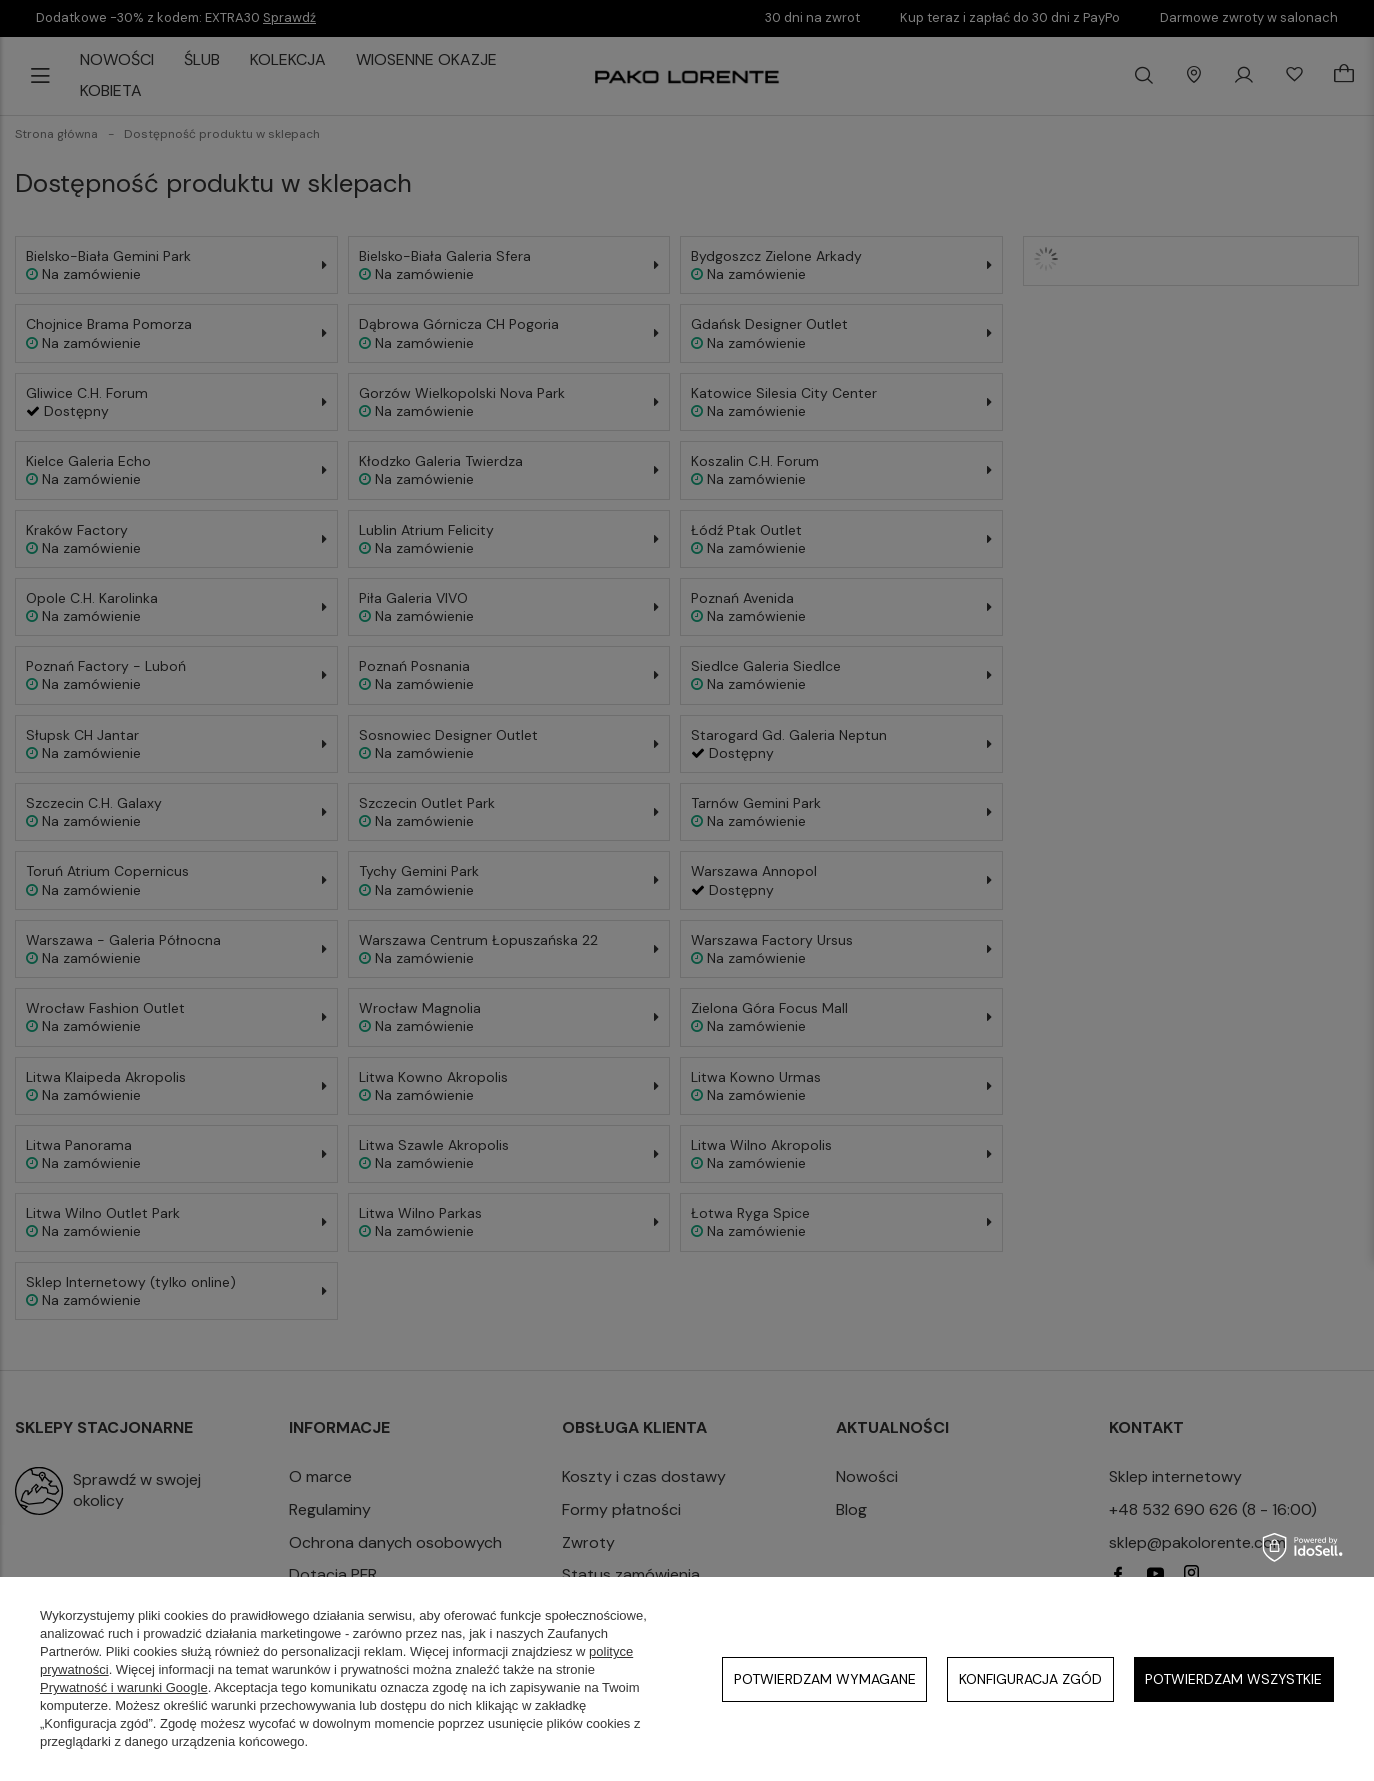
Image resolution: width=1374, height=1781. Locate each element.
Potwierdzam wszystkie (1233, 1679)
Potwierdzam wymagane (825, 1679)
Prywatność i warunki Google (124, 1687)
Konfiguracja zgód (1030, 1679)
